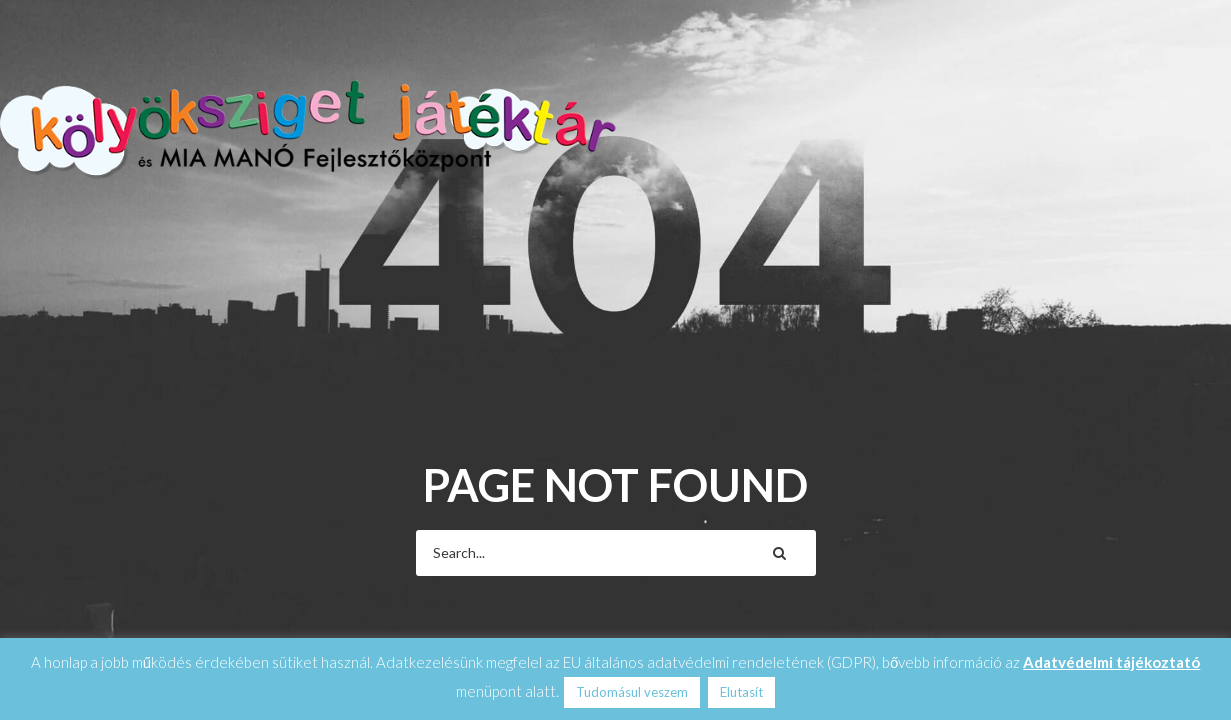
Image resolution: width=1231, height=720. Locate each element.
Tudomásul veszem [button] (632, 692)
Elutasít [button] (741, 692)
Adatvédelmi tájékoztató (1111, 662)
